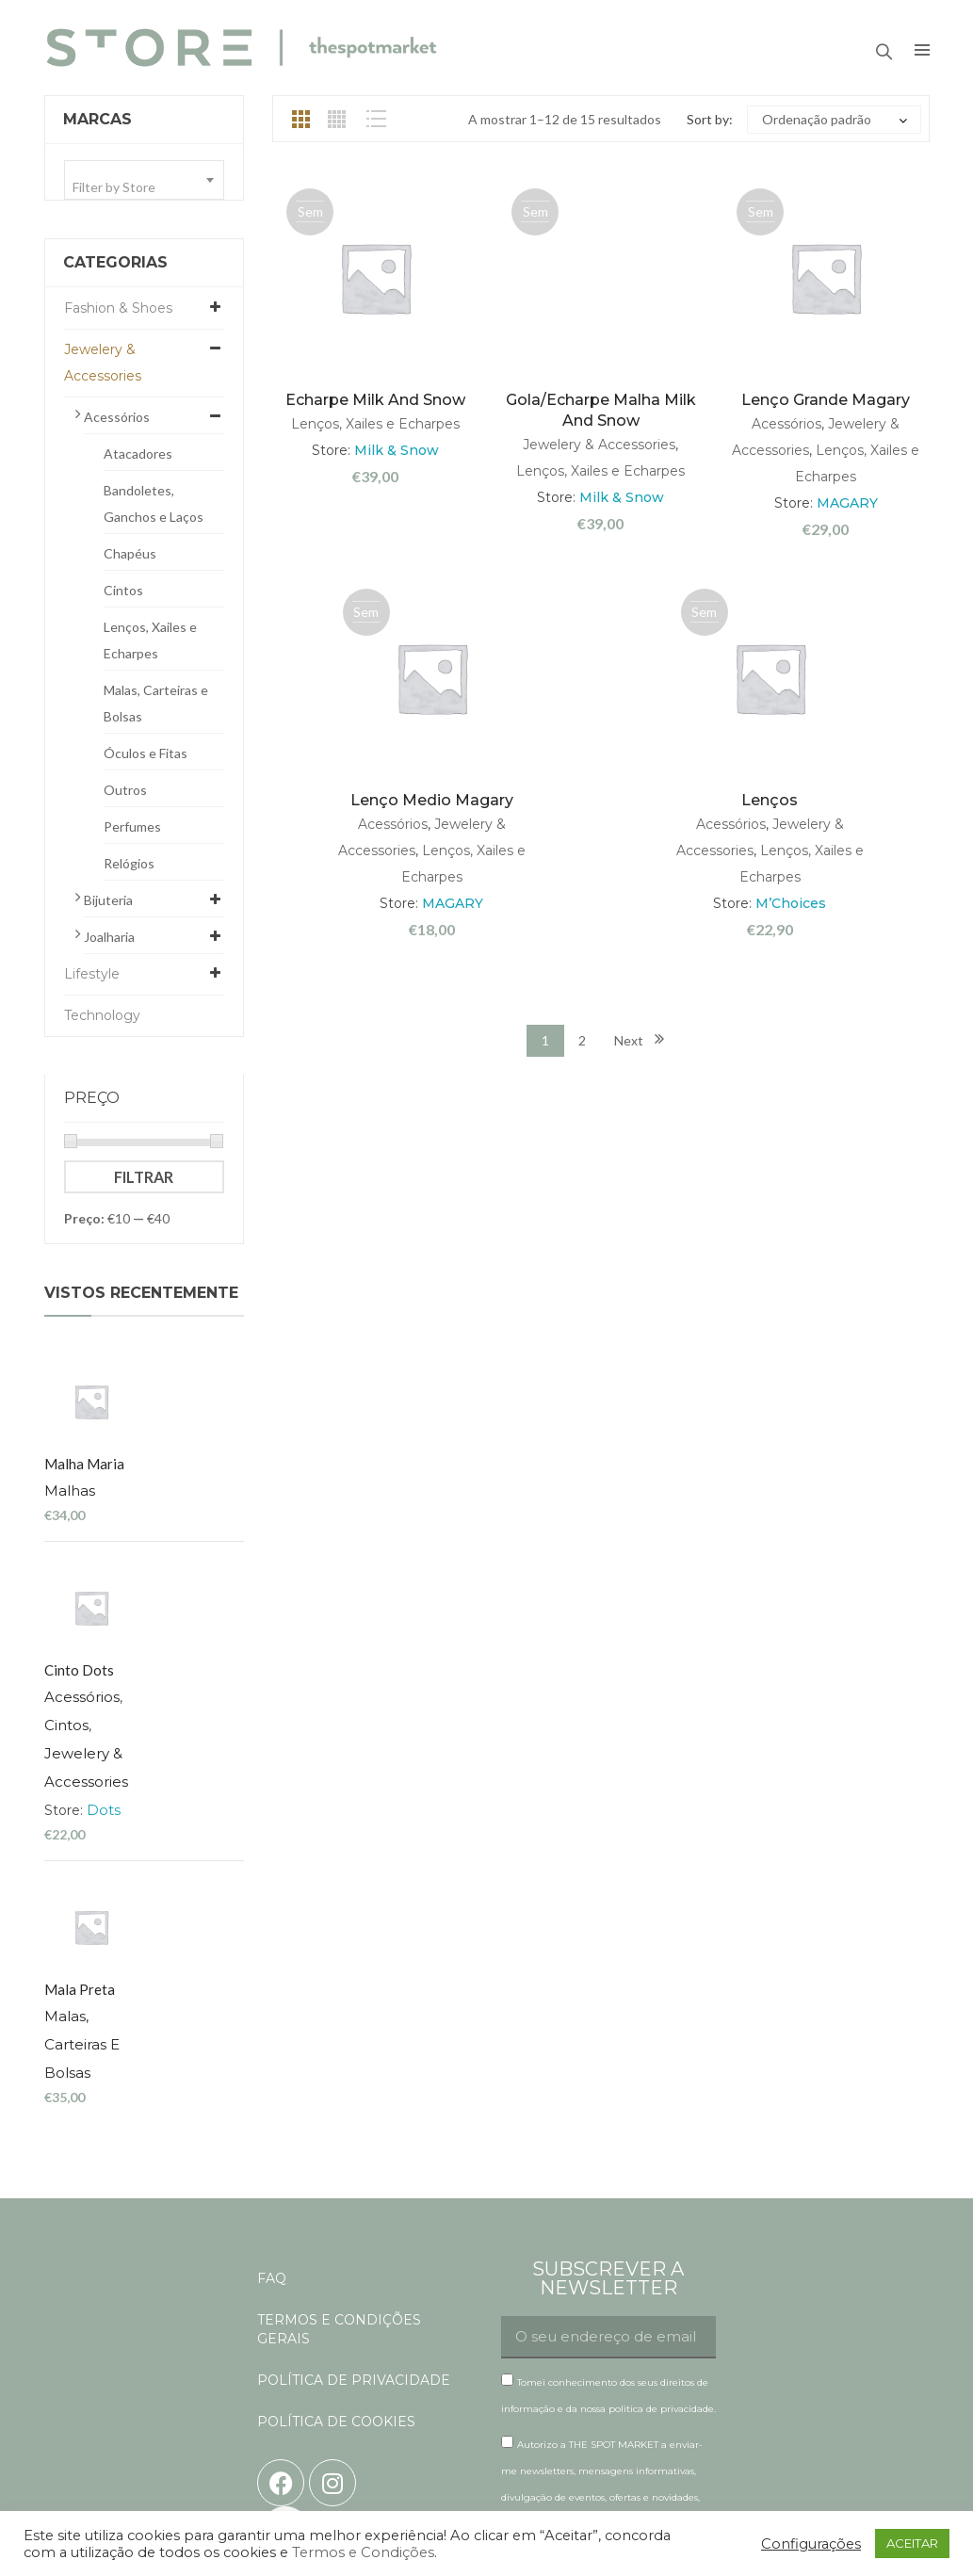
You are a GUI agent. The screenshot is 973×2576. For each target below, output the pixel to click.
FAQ (271, 1995)
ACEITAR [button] (912, 2543)
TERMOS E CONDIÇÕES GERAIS (339, 2047)
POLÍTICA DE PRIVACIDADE (353, 2097)
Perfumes (132, 826)
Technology (102, 1015)
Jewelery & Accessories (102, 362)
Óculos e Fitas (145, 753)
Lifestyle (92, 973)
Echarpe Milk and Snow (375, 400)
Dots (193, 1621)
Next (628, 1040)
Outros (125, 790)
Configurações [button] (811, 2543)
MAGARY (847, 502)
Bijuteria (108, 900)
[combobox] (144, 180)
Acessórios (117, 417)
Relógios (129, 863)
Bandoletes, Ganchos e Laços (153, 503)
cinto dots (168, 1481)
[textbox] (144, 187)
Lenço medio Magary (431, 800)
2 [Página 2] (582, 1040)
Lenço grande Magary (825, 400)
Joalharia (109, 937)
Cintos (123, 590)
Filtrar (143, 1177)
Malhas (159, 1396)
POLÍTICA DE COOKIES (336, 2138)
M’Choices (790, 903)
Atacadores (138, 454)
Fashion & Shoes (118, 308)
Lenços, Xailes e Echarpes (150, 640)
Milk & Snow (396, 450)
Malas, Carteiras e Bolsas (156, 703)
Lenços (769, 800)
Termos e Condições (363, 2552)
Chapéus (130, 553)
